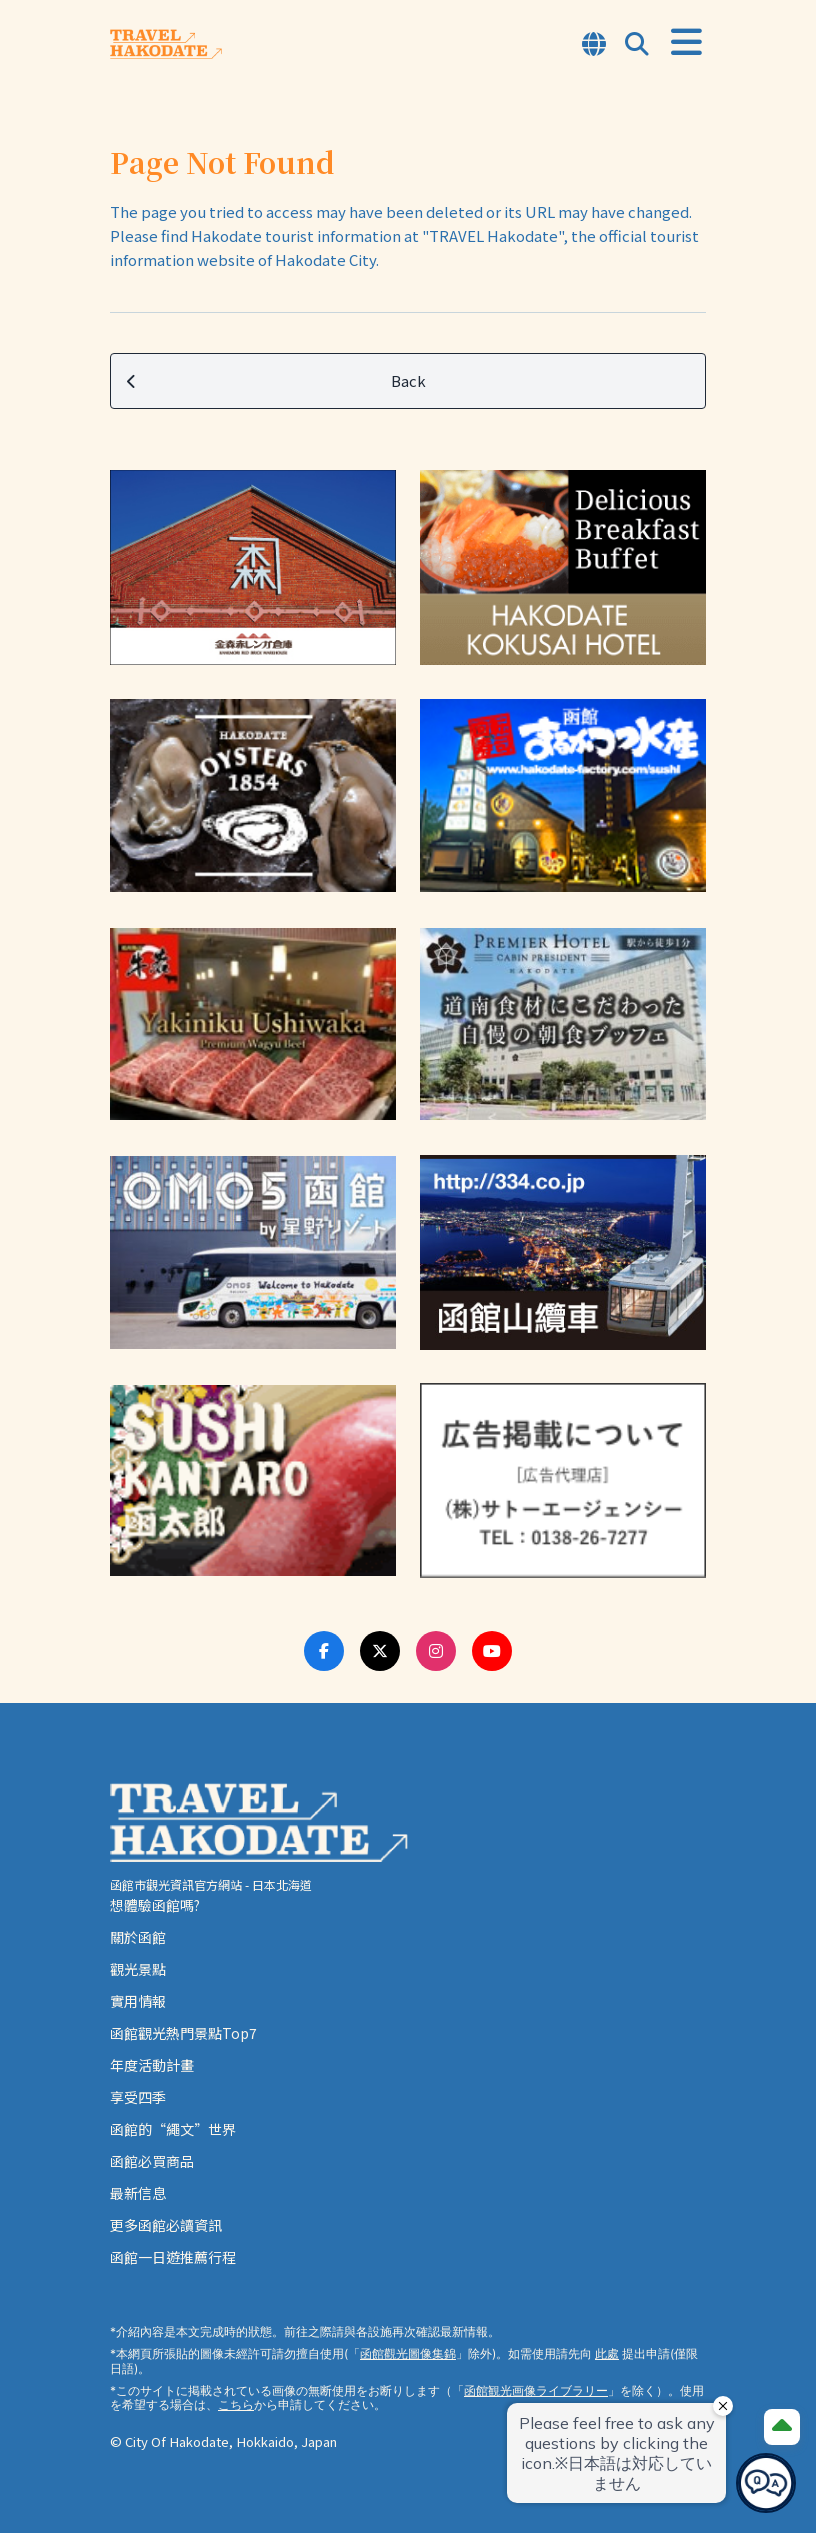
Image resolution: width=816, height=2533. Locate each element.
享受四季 (138, 2097)
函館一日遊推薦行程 (173, 2257)
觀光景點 (138, 1969)
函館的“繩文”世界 (173, 2129)
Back (276, 381)
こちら (236, 2404)
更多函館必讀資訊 (166, 2225)
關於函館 (138, 1937)
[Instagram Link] (436, 1651)
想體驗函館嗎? (155, 1905)
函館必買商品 (152, 2161)
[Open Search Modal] (637, 45)
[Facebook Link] (324, 1651)
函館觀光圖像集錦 (408, 2353)
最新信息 (138, 2193)
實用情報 (138, 2001)
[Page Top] (782, 2427)
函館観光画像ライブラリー (536, 2390)
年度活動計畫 (152, 2065)
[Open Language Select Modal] (594, 45)
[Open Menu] (686, 42)
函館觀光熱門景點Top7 (183, 2033)
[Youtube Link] (492, 1651)
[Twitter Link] (380, 1651)
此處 (607, 2353)
